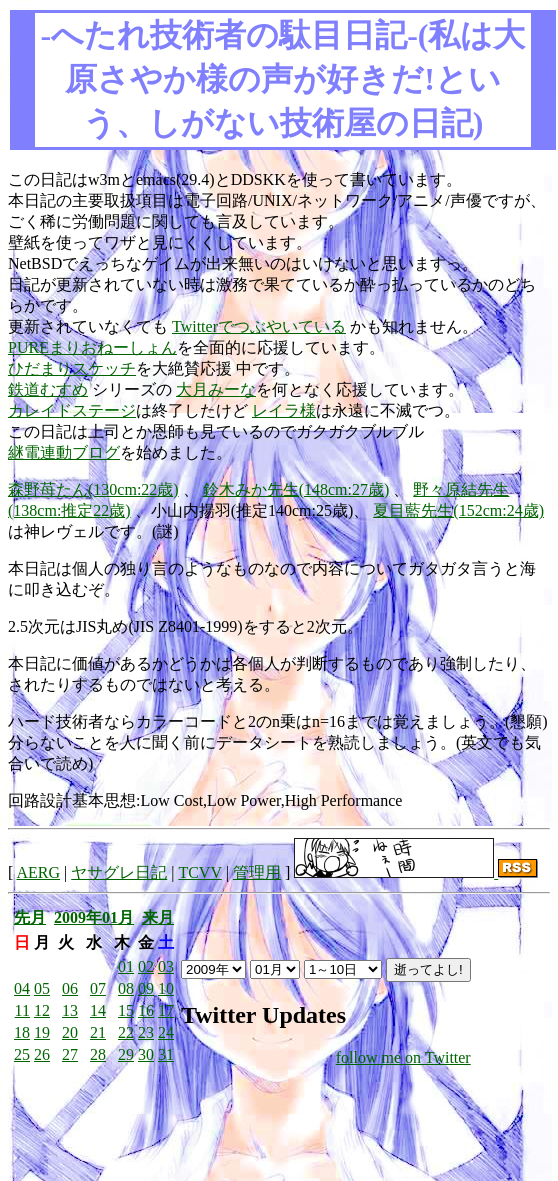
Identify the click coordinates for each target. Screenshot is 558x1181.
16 (146, 1010)
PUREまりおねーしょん (92, 347)
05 (42, 988)
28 (98, 1054)
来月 (158, 917)
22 (126, 1032)
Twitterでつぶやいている (259, 326)
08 (126, 988)
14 (98, 1010)
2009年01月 (94, 917)
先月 (30, 917)
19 (42, 1032)
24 (166, 1032)
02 (146, 966)
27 (70, 1054)
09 (146, 988)
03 (166, 966)
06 (70, 988)
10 (166, 988)
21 (98, 1032)
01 (126, 966)
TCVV (199, 872)
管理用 (257, 872)
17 (166, 1010)
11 (22, 1010)
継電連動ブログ (64, 452)
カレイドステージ (72, 410)
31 (166, 1054)
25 (22, 1054)
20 (70, 1032)
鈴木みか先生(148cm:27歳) (296, 489)
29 (126, 1054)
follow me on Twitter (403, 1057)
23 (146, 1032)
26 (42, 1054)
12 (42, 1010)
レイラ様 (284, 410)
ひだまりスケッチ (72, 368)
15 (126, 1010)
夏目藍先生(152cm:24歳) (458, 510)
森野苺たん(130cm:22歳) (93, 489)
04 (22, 988)
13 (70, 1010)
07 (98, 988)
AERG (38, 872)
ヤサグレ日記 (119, 872)
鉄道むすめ (48, 389)
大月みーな (216, 389)
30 (146, 1054)
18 (22, 1032)
